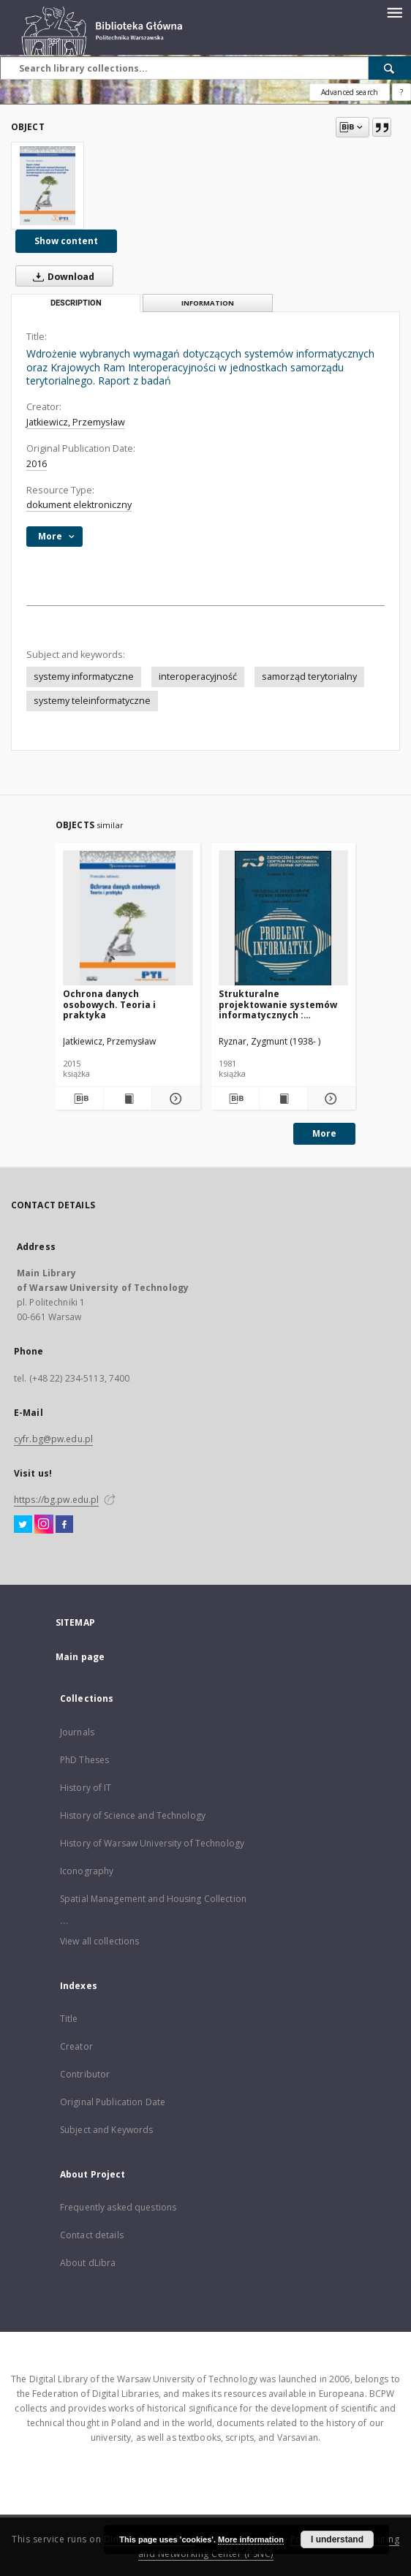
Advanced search (349, 92)
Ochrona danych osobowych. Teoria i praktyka (109, 1004)
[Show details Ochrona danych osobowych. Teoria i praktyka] (173, 1098)
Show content (66, 241)
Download (60, 276)
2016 (36, 464)
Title (69, 2018)
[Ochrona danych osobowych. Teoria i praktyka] (128, 918)
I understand (337, 2539)
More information (251, 2539)
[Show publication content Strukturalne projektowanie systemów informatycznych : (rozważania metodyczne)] (283, 1098)
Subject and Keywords (106, 2130)
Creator (76, 2046)
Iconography (86, 1871)
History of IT (86, 1787)
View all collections (99, 1941)
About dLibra (88, 2263)
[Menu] (394, 11)
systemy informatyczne (84, 676)
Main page (80, 1657)
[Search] (390, 68)
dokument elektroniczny (79, 505)
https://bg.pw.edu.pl (56, 1499)
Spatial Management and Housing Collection (153, 1899)
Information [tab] (207, 303)
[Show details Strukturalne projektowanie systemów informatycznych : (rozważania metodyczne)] (329, 1098)
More (324, 1133)
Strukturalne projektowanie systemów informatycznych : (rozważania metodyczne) (279, 1004)
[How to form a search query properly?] (401, 92)
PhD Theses (84, 1760)
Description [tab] (76, 303)
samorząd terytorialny (309, 676)
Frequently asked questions (118, 2207)
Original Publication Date (112, 2102)
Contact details (92, 2235)
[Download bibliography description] (79, 1098)
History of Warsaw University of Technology (152, 1843)
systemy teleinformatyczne (92, 700)
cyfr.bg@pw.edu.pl (53, 1439)
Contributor (85, 2074)
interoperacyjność (198, 676)
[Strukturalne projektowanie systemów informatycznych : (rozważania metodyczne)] (283, 918)
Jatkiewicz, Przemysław (75, 422)
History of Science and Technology (133, 1815)
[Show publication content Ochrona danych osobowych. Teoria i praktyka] (127, 1098)
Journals (77, 1732)
